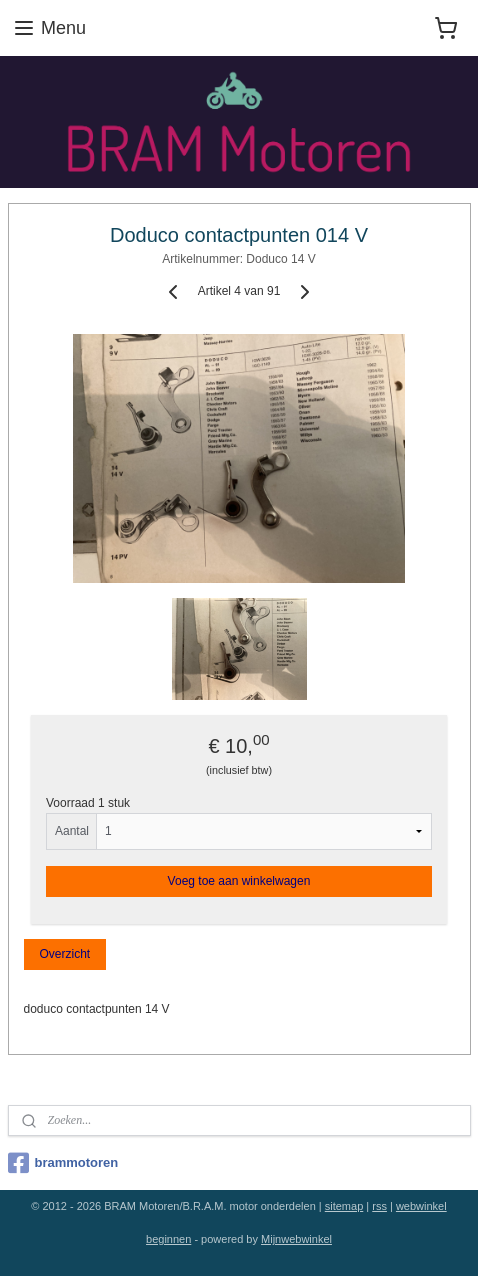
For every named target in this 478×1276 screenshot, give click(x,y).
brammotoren (63, 1163)
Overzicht (64, 954)
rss (379, 1206)
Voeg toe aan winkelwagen (239, 881)
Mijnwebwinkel (296, 1239)
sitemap (344, 1206)
